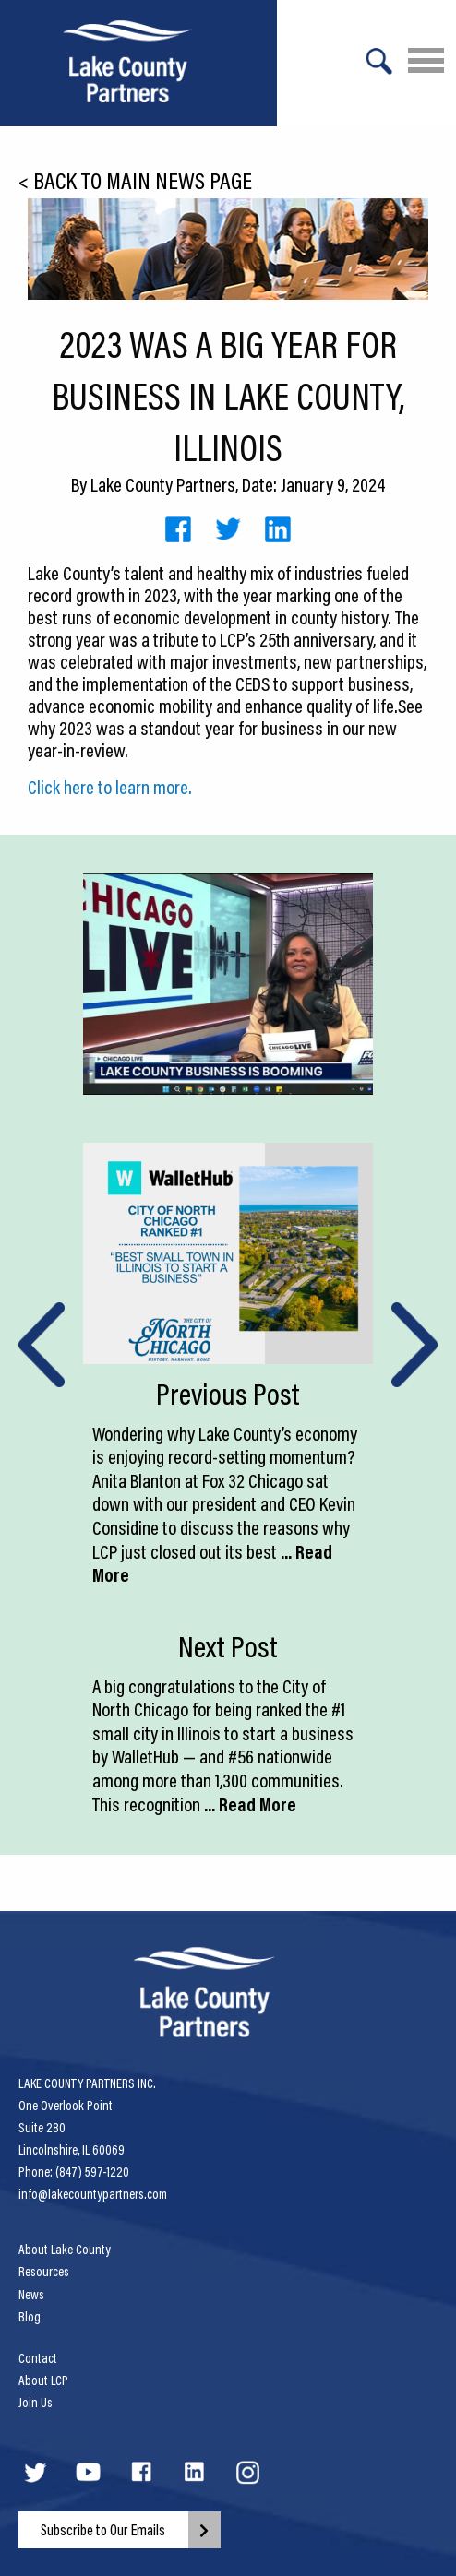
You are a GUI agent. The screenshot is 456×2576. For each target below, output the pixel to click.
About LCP (43, 2380)
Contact (37, 2358)
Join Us (35, 2402)
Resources (43, 2271)
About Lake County (64, 2249)
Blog (29, 2317)
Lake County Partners (162, 484)
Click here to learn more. (110, 787)
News (31, 2294)
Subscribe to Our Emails (103, 2530)
